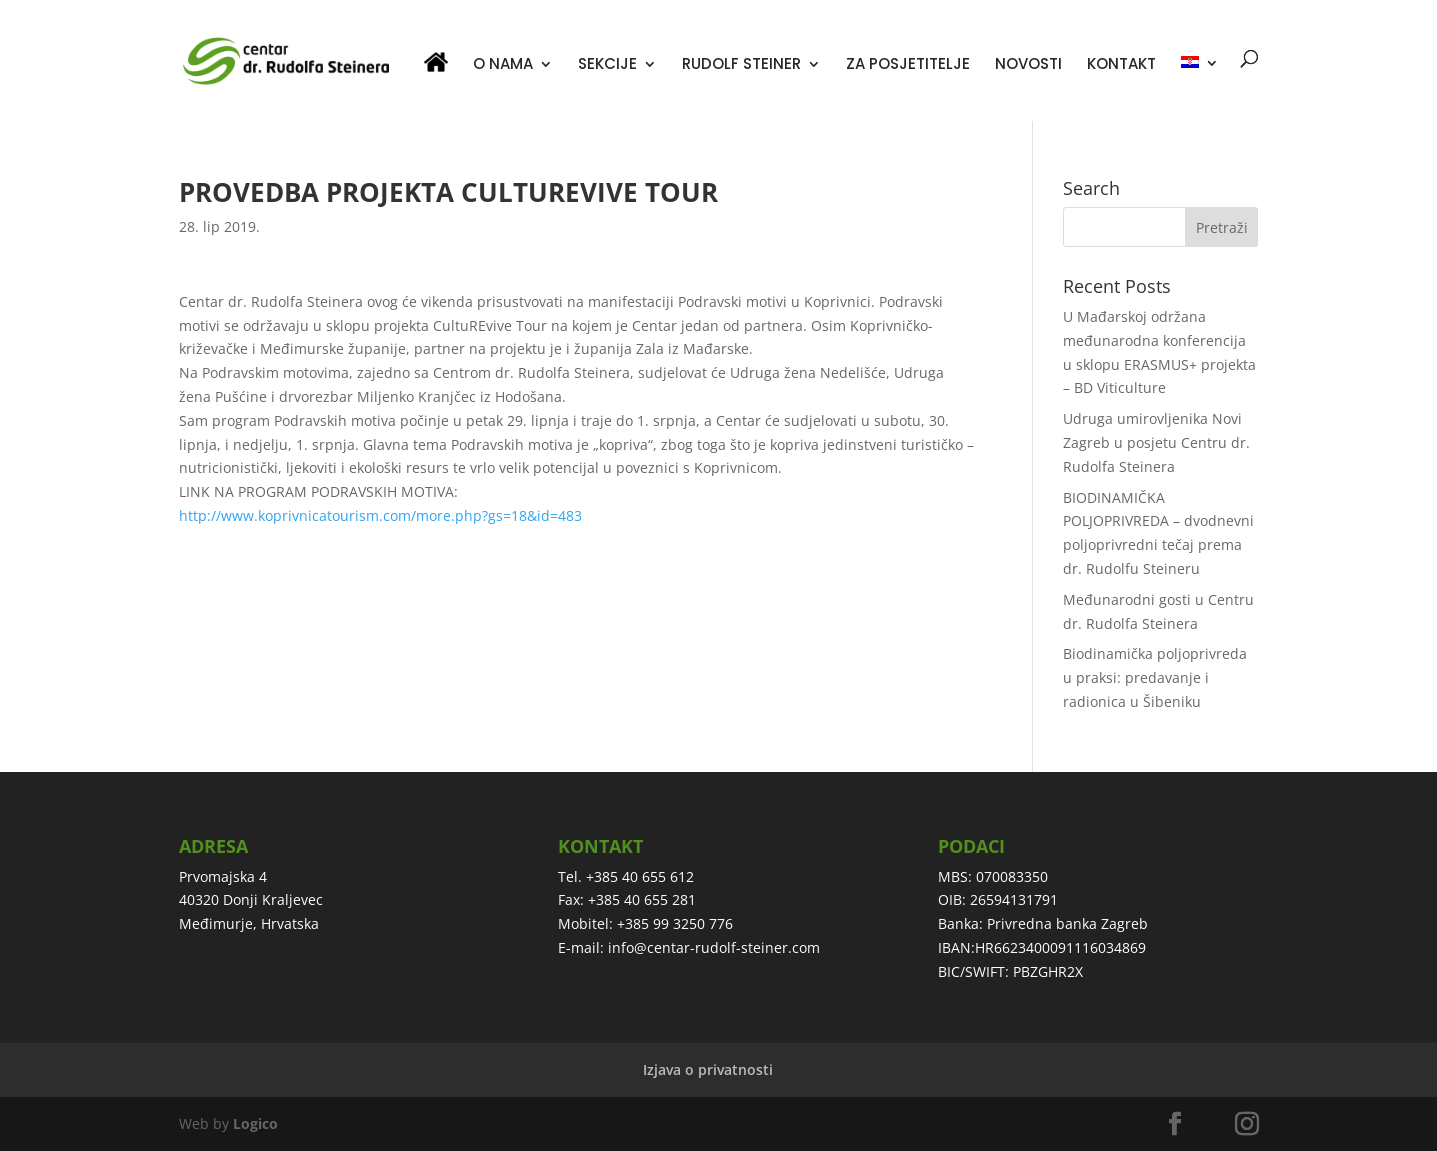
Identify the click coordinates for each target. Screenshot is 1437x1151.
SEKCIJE (607, 65)
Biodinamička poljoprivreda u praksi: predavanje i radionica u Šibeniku (1155, 677)
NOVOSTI (1028, 65)
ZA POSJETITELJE (908, 65)
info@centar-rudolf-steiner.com (714, 947)
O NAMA (503, 65)
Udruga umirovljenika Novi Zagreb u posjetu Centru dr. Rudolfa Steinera (1156, 442)
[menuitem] (1200, 88)
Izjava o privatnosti (708, 1069)
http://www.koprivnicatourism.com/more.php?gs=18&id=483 (380, 515)
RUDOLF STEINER (741, 65)
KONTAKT (1121, 65)
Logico (255, 1123)
